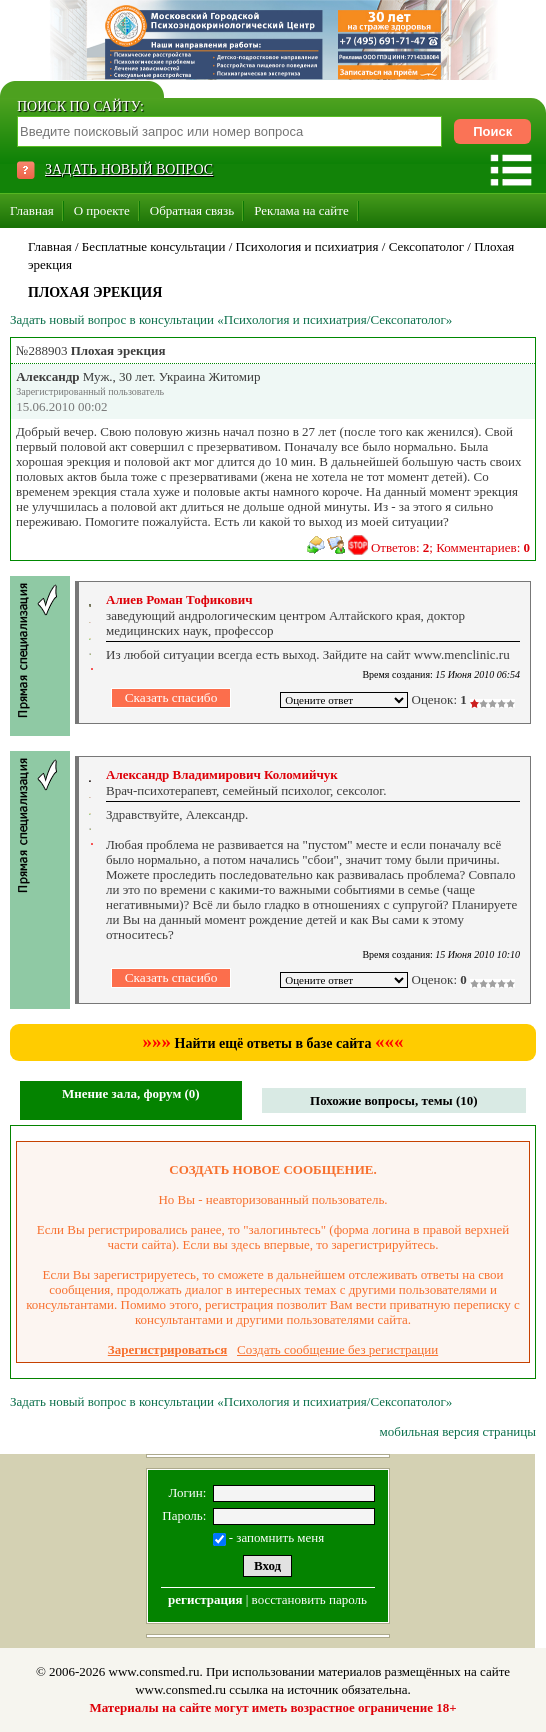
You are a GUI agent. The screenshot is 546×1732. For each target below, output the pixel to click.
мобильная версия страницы (458, 1431)
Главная (32, 210)
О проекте (102, 210)
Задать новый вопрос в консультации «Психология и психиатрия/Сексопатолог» (231, 319)
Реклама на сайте (301, 210)
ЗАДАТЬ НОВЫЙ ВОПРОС (129, 169)
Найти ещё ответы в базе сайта (273, 1043)
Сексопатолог (426, 246)
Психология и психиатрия (307, 246)
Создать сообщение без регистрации (337, 1349)
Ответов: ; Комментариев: (450, 547)
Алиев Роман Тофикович (179, 599)
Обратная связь (192, 210)
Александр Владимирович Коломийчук (222, 774)
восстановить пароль (309, 1599)
